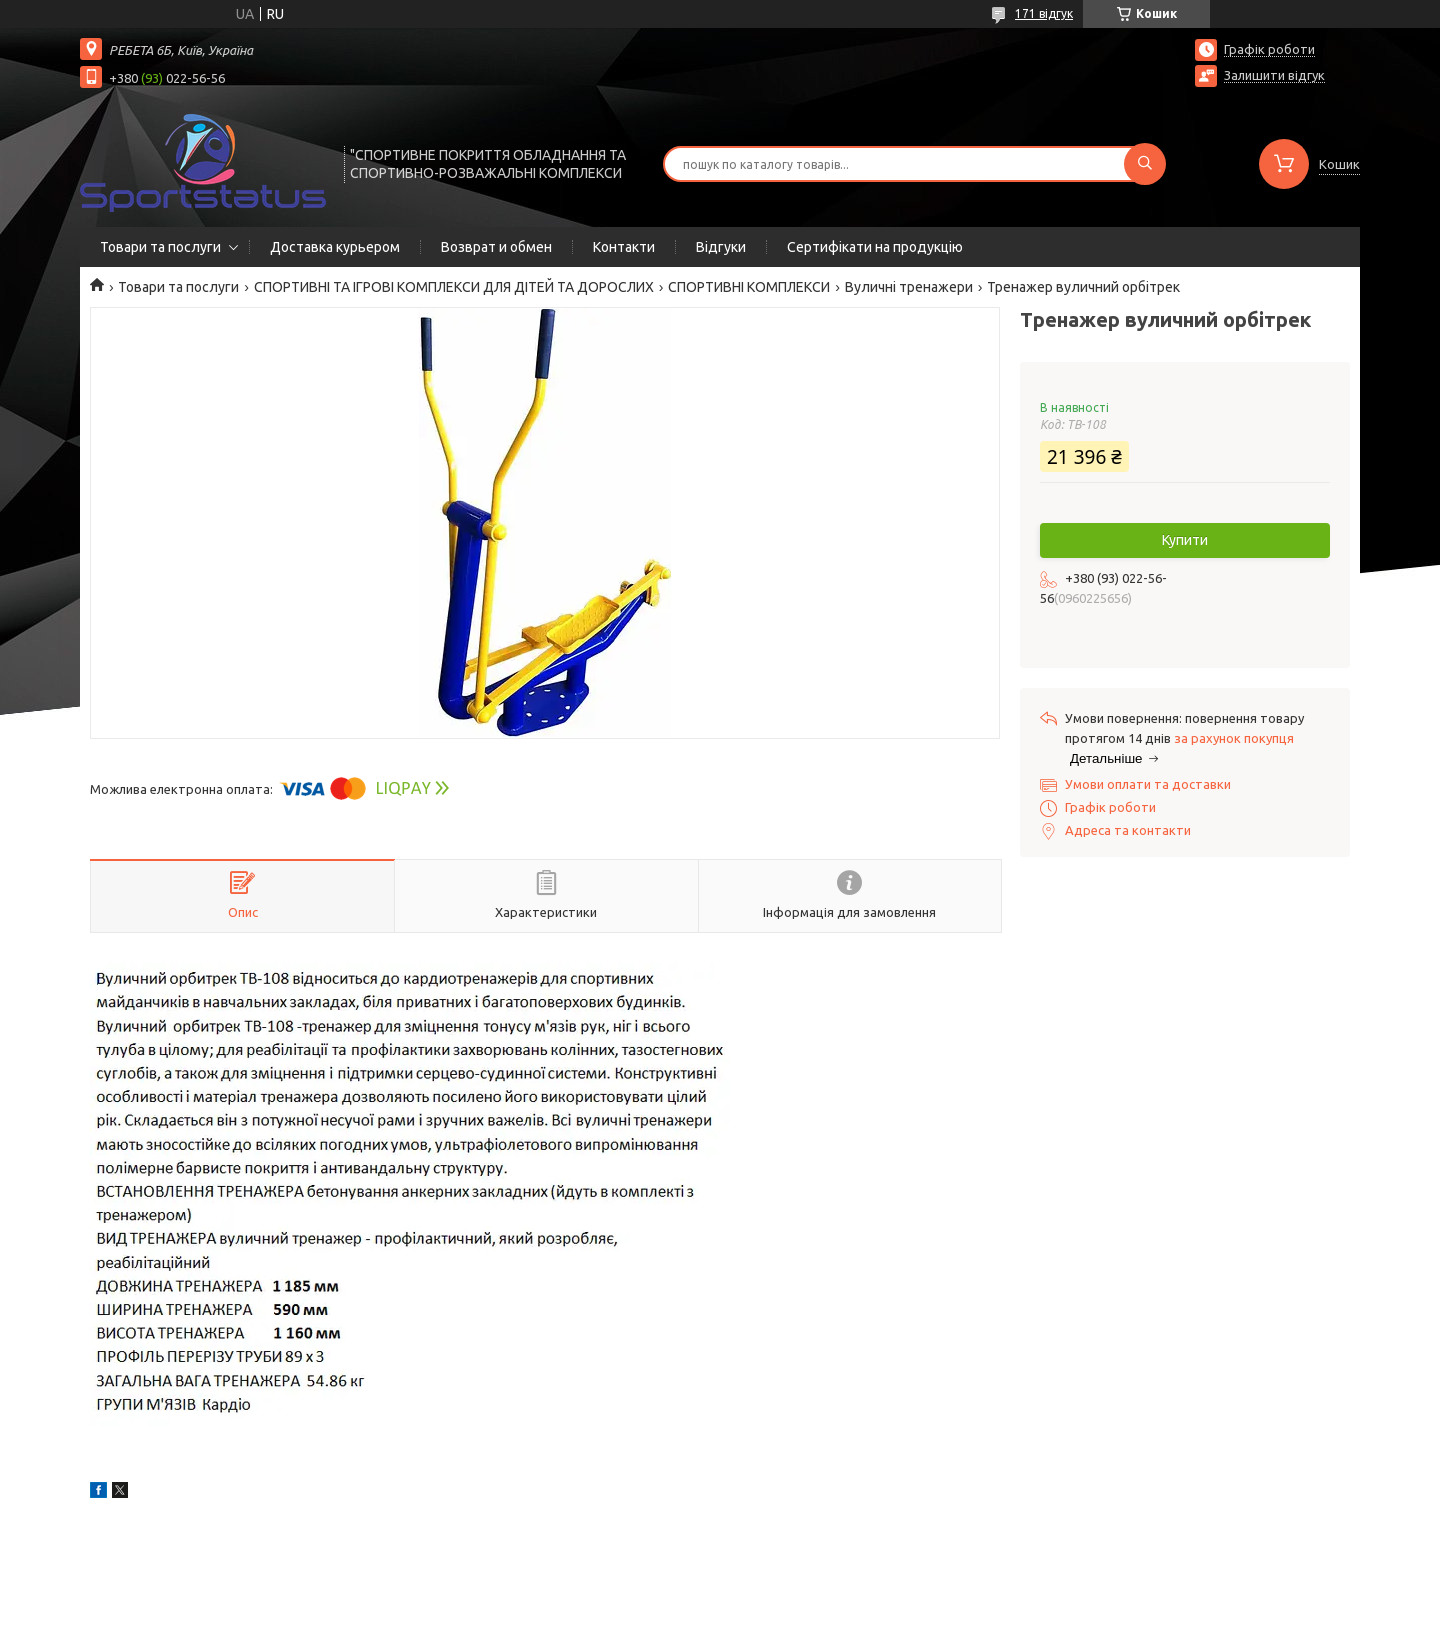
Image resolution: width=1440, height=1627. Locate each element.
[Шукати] (1145, 164)
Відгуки (721, 247)
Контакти (624, 247)
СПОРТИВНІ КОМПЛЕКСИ (749, 287)
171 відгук (1044, 13)
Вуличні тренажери (909, 287)
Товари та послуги (160, 247)
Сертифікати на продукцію (875, 247)
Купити (1185, 540)
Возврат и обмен (496, 247)
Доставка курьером (335, 247)
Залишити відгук (1274, 75)
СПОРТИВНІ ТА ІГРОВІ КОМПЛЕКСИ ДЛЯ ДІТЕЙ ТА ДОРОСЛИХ (454, 287)
